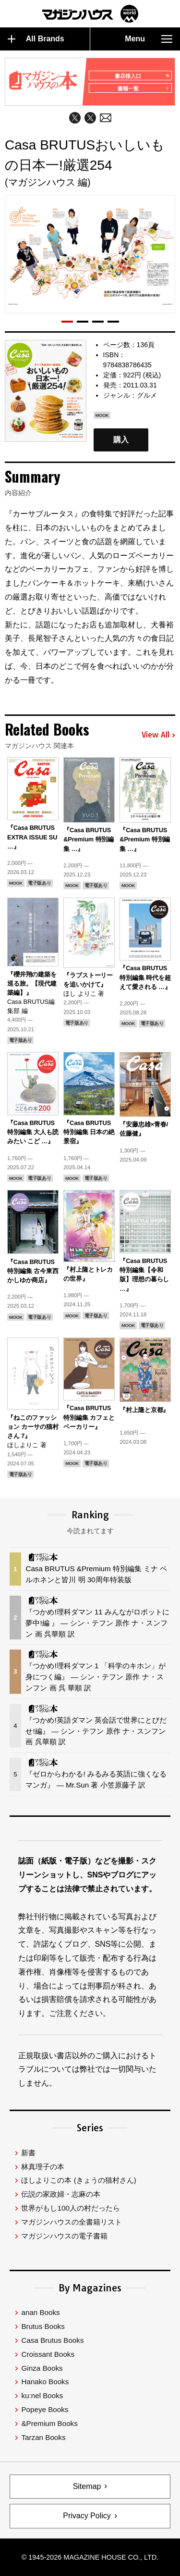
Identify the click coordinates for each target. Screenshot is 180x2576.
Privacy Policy (87, 2516)
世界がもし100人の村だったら (70, 2208)
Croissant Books (47, 2354)
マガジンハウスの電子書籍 (64, 2236)
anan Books (40, 2312)
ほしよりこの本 (78, 2180)
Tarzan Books (43, 2437)
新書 (28, 2153)
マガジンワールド (90, 14)
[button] (67, 321)
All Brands (36, 38)
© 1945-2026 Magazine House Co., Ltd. (90, 2557)
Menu (148, 38)
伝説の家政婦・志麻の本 (60, 2194)
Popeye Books (44, 2409)
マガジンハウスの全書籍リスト (71, 2222)
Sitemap (87, 2486)
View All (158, 735)
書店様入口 (142, 76)
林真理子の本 (42, 2167)
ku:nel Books (42, 2395)
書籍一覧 (143, 88)
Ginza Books (41, 2368)
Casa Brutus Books (52, 2340)
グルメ (147, 395)
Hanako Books (45, 2381)
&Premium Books (49, 2423)
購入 (121, 440)
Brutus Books (42, 2326)
